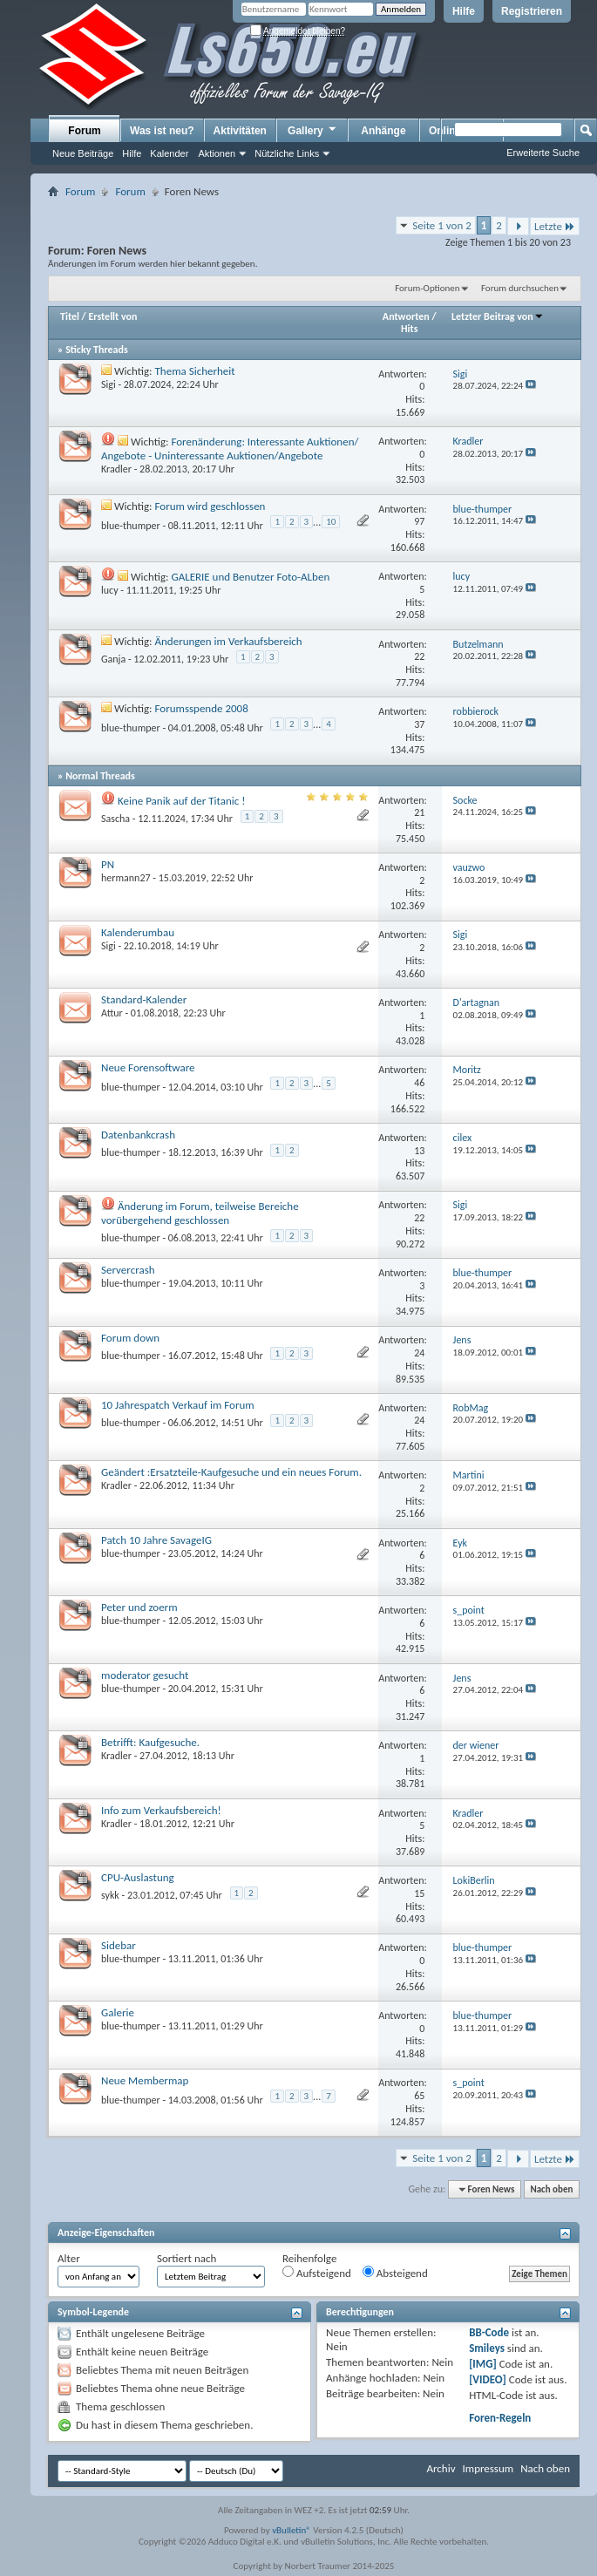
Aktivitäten (240, 131)
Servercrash (128, 1269)
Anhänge (383, 131)
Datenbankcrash (138, 1134)
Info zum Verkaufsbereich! (161, 1810)
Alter (69, 2258)
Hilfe (463, 11)
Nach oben (551, 2189)
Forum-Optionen (427, 288)
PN (107, 864)
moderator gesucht (144, 1675)
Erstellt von (112, 316)
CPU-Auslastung (137, 1877)
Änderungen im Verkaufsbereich (228, 641)
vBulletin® (291, 2530)
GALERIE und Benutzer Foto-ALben (250, 576)
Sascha (115, 818)
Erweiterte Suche (543, 152)
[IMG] (483, 2363)
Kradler (116, 469)
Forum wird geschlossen (210, 506)
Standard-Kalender (144, 999)
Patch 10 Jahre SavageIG (156, 1539)
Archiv (440, 2468)
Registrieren (531, 11)
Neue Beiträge (82, 153)
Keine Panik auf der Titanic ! (182, 800)
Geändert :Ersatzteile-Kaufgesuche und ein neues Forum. (231, 1471)
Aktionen (216, 153)
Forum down (130, 1337)
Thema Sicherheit (195, 370)
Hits (409, 329)
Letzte (554, 226)
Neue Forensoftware (148, 1067)
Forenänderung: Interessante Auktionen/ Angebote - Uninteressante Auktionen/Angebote (230, 448)
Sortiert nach (186, 2258)
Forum (84, 131)
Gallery (313, 129)
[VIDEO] (487, 2379)
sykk (110, 1895)
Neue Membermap (144, 2080)
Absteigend (395, 2273)
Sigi (108, 384)
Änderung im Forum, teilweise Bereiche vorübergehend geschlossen (200, 1213)
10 (331, 521)
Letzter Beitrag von (497, 316)
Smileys (487, 2348)
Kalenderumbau (137, 932)
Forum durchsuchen (520, 288)
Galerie (117, 2012)
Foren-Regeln (500, 2417)
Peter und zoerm (139, 1607)
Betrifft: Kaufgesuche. (150, 1742)
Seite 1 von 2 (441, 225)
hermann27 (126, 878)
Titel (69, 316)
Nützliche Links (286, 153)
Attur (112, 1013)
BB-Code (489, 2332)
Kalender (169, 153)
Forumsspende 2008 (201, 708)
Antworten (406, 316)
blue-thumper (130, 526)
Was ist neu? (162, 131)
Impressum (487, 2468)
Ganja (113, 659)
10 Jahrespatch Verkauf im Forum (177, 1404)
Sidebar (118, 1945)
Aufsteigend (316, 2273)
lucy (110, 590)
